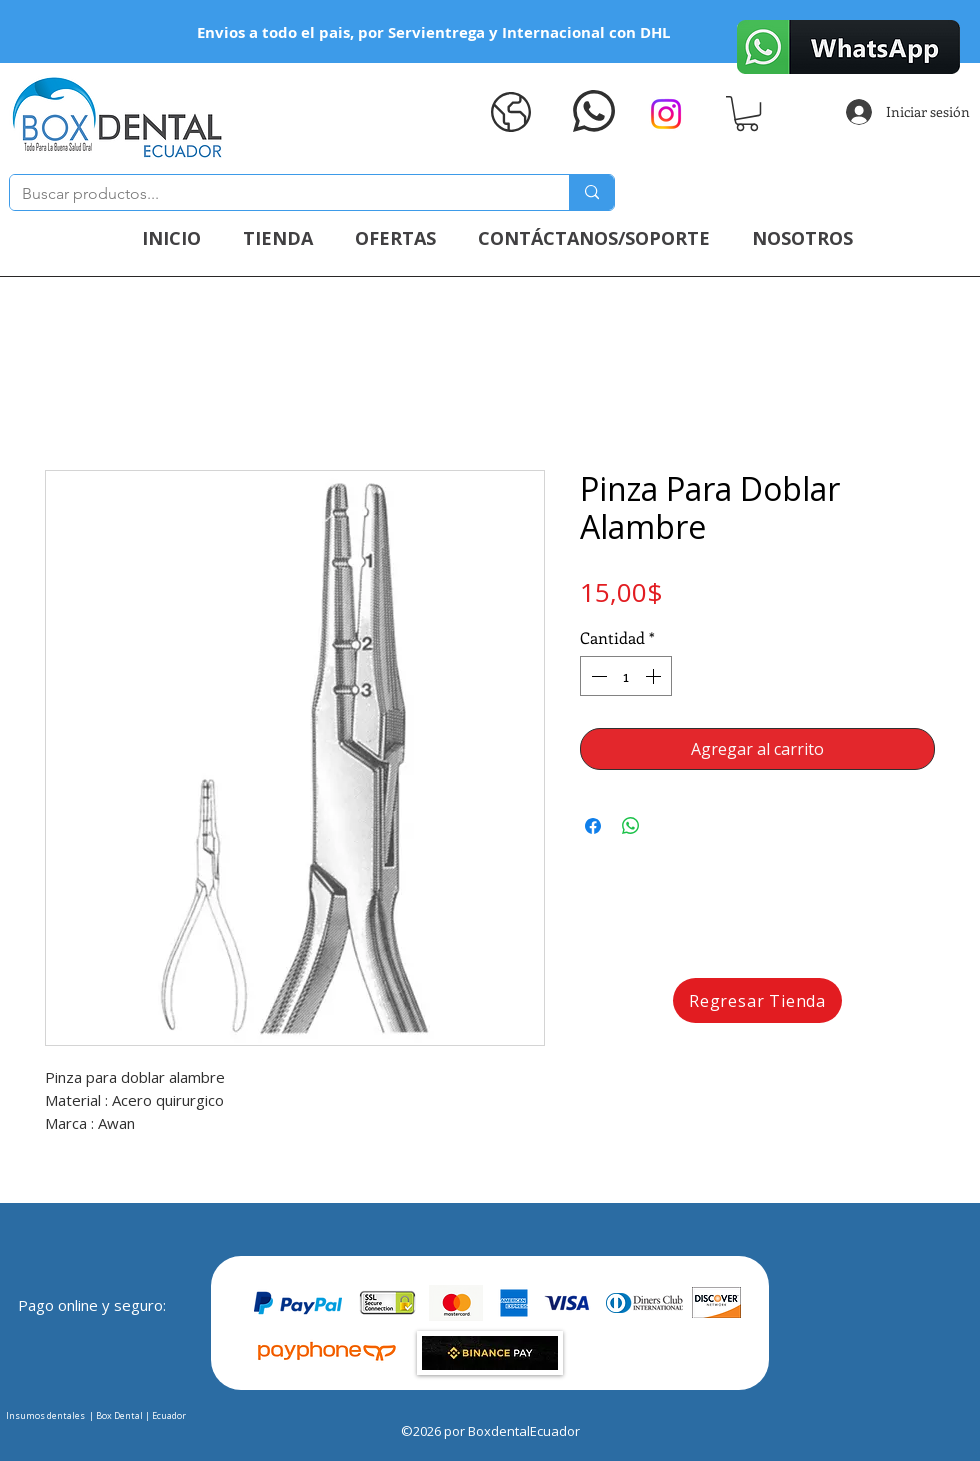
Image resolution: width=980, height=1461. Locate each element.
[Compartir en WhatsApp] (631, 826)
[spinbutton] (626, 676)
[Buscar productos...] (274, 194)
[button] (747, 113)
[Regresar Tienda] (757, 1000)
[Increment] (655, 676)
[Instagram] (666, 114)
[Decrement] (597, 676)
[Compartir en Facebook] (593, 826)
